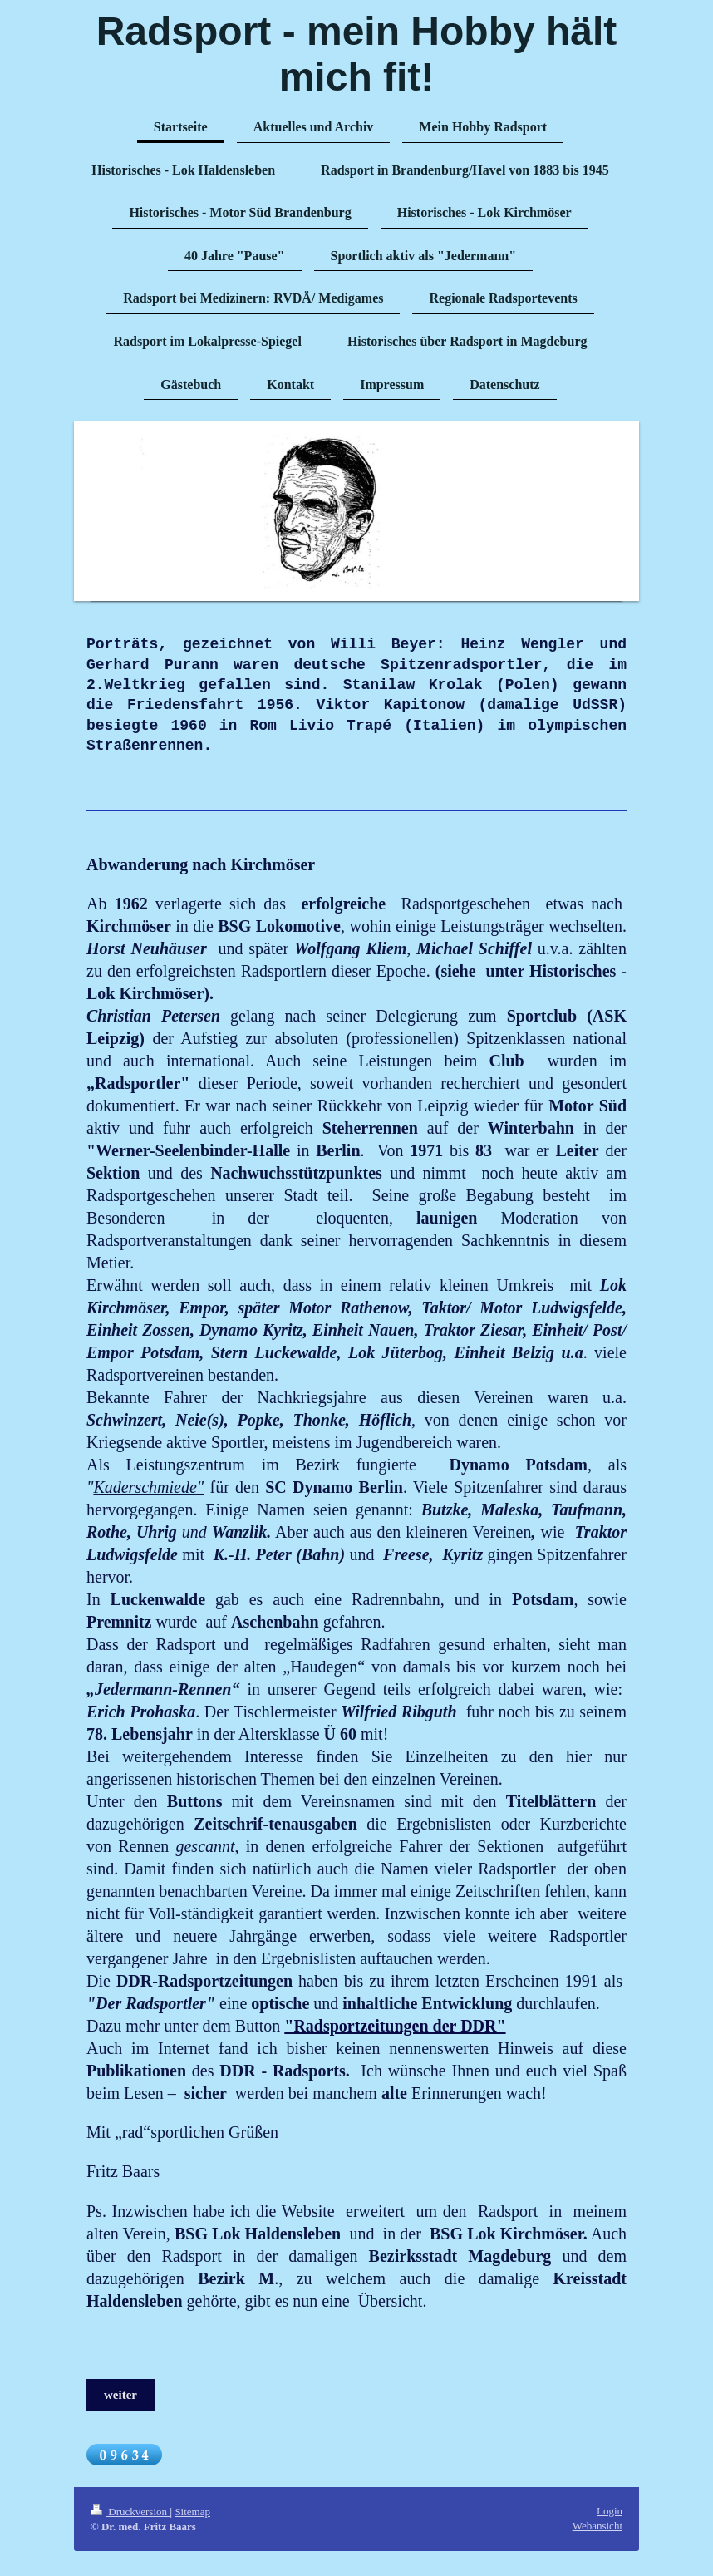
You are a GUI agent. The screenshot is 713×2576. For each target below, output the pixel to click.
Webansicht (597, 2525)
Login (609, 2511)
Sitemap (192, 2511)
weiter (120, 2394)
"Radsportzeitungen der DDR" (394, 2026)
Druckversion (130, 2511)
